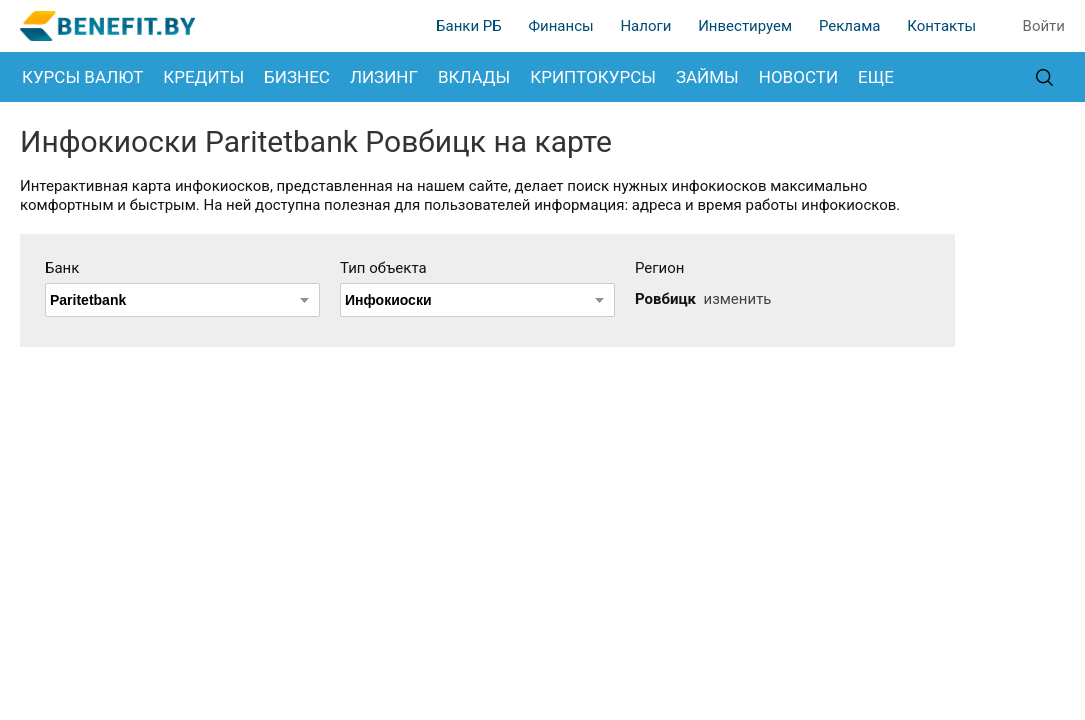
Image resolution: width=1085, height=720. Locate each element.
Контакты (941, 26)
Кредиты (203, 77)
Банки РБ (469, 26)
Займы (707, 77)
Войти (1044, 26)
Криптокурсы (593, 77)
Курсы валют (82, 77)
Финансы (560, 26)
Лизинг (384, 77)
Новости (798, 77)
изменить (737, 299)
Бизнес (297, 77)
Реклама (850, 26)
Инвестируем (745, 26)
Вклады (474, 77)
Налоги (645, 26)
